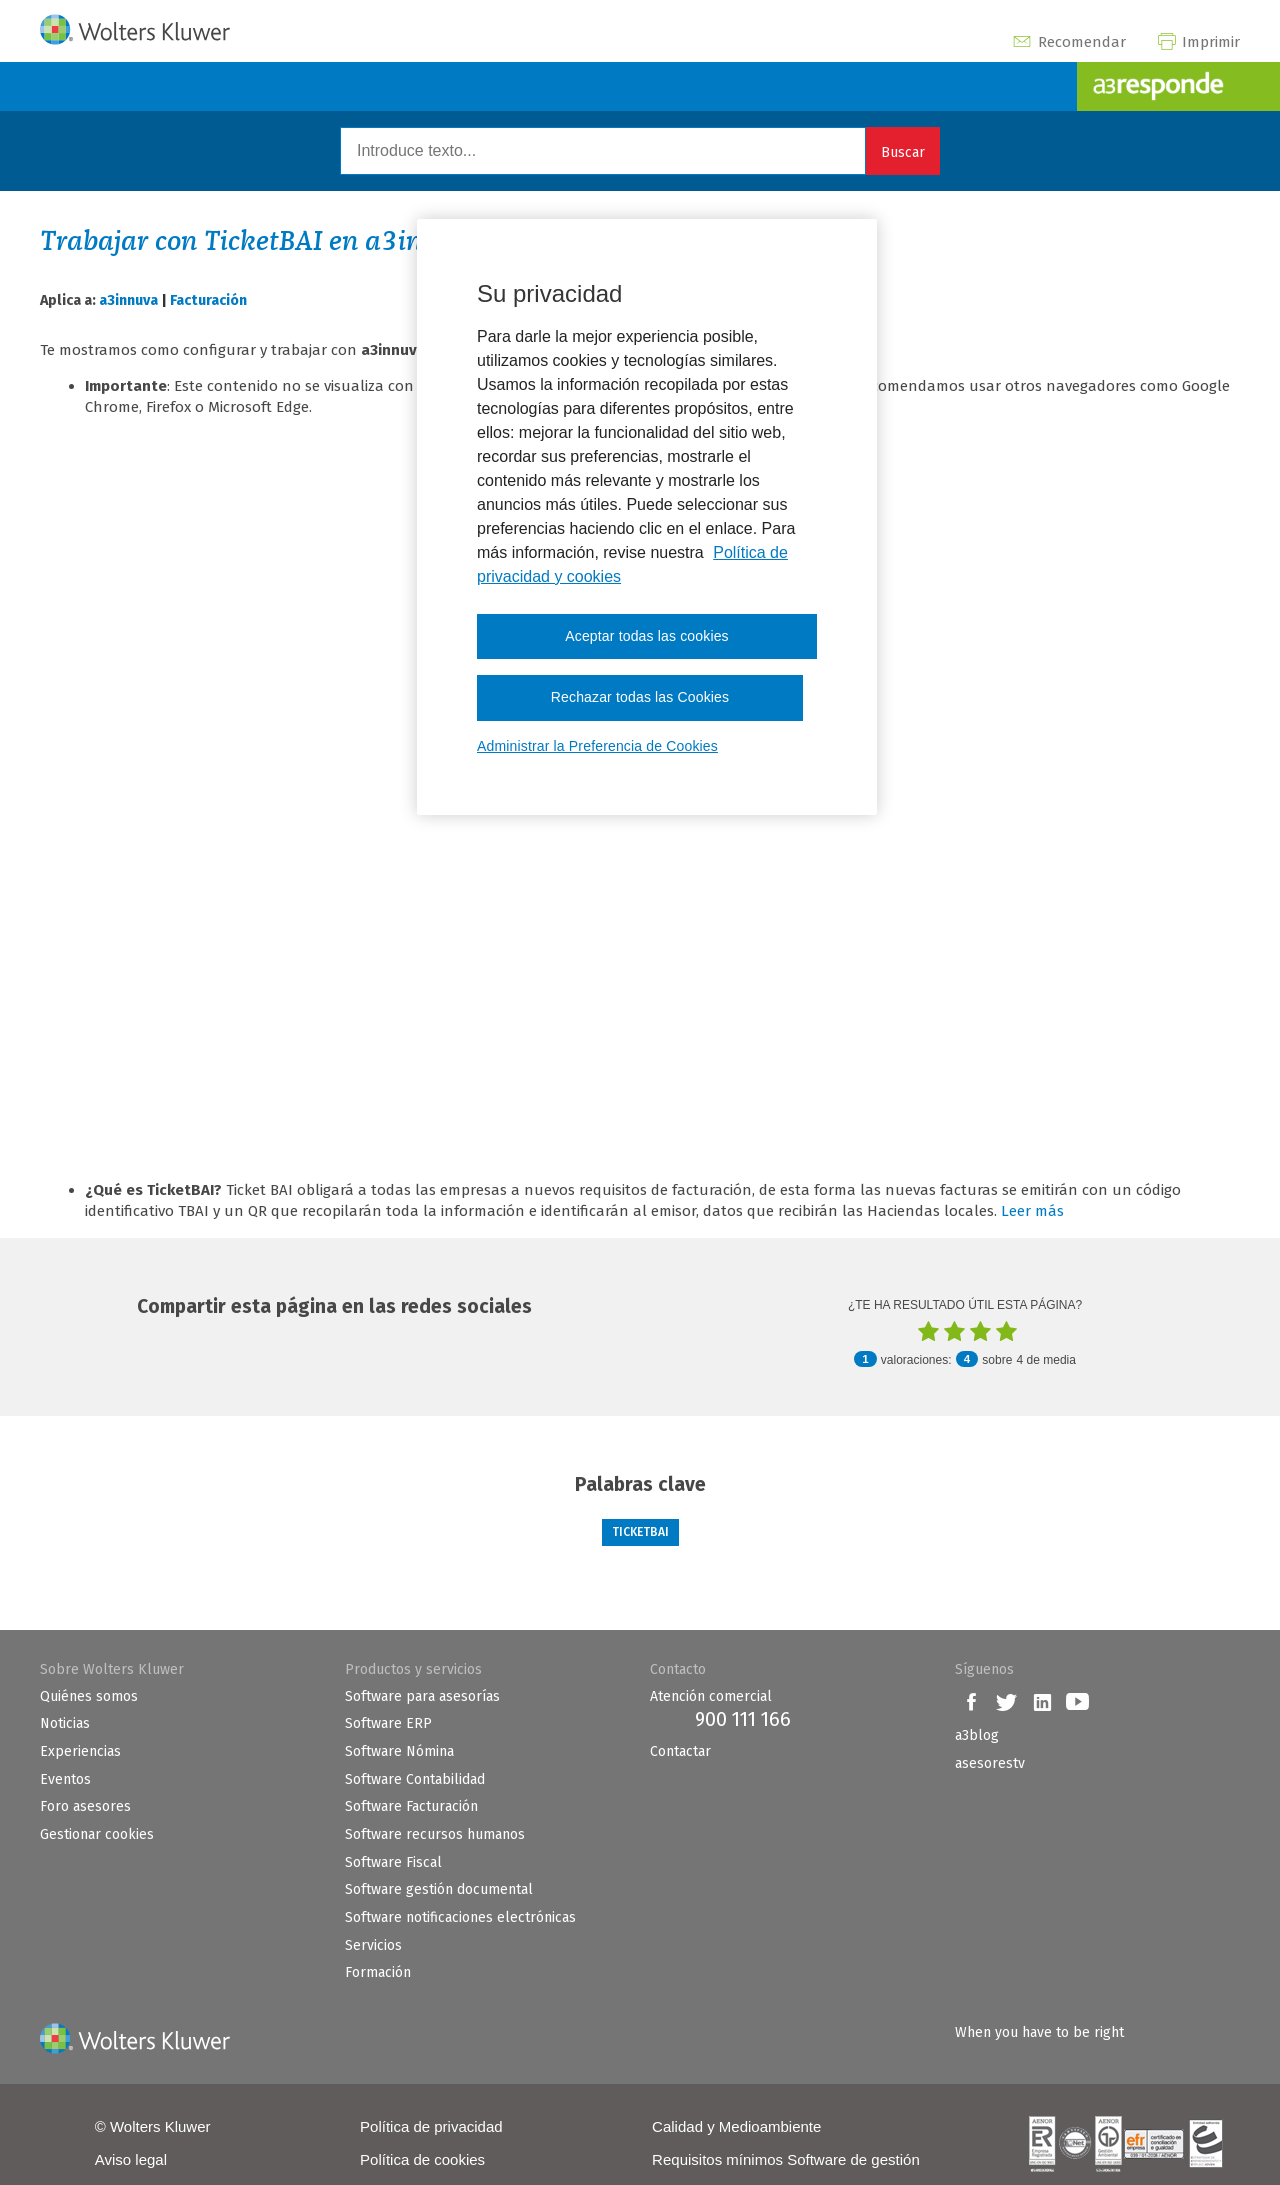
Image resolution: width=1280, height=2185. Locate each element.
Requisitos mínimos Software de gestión (786, 2159)
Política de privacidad (431, 2126)
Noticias (65, 1723)
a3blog (977, 1735)
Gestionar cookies (97, 1834)
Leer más (1032, 1211)
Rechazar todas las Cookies (640, 697)
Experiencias (80, 1751)
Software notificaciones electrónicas (460, 1917)
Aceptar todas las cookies (647, 636)
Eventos (65, 1779)
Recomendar (1068, 42)
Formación (378, 1972)
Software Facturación (411, 1806)
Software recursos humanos (435, 1834)
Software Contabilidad (415, 1779)
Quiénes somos (89, 1696)
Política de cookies (422, 2159)
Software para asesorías (422, 1696)
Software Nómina (399, 1751)
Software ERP (388, 1723)
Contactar (680, 1751)
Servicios (373, 1945)
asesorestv (990, 1763)
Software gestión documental (439, 1889)
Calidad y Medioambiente (736, 2126)
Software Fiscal (393, 1862)
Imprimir (1198, 42)
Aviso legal (131, 2159)
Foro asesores (85, 1806)
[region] (647, 517)
